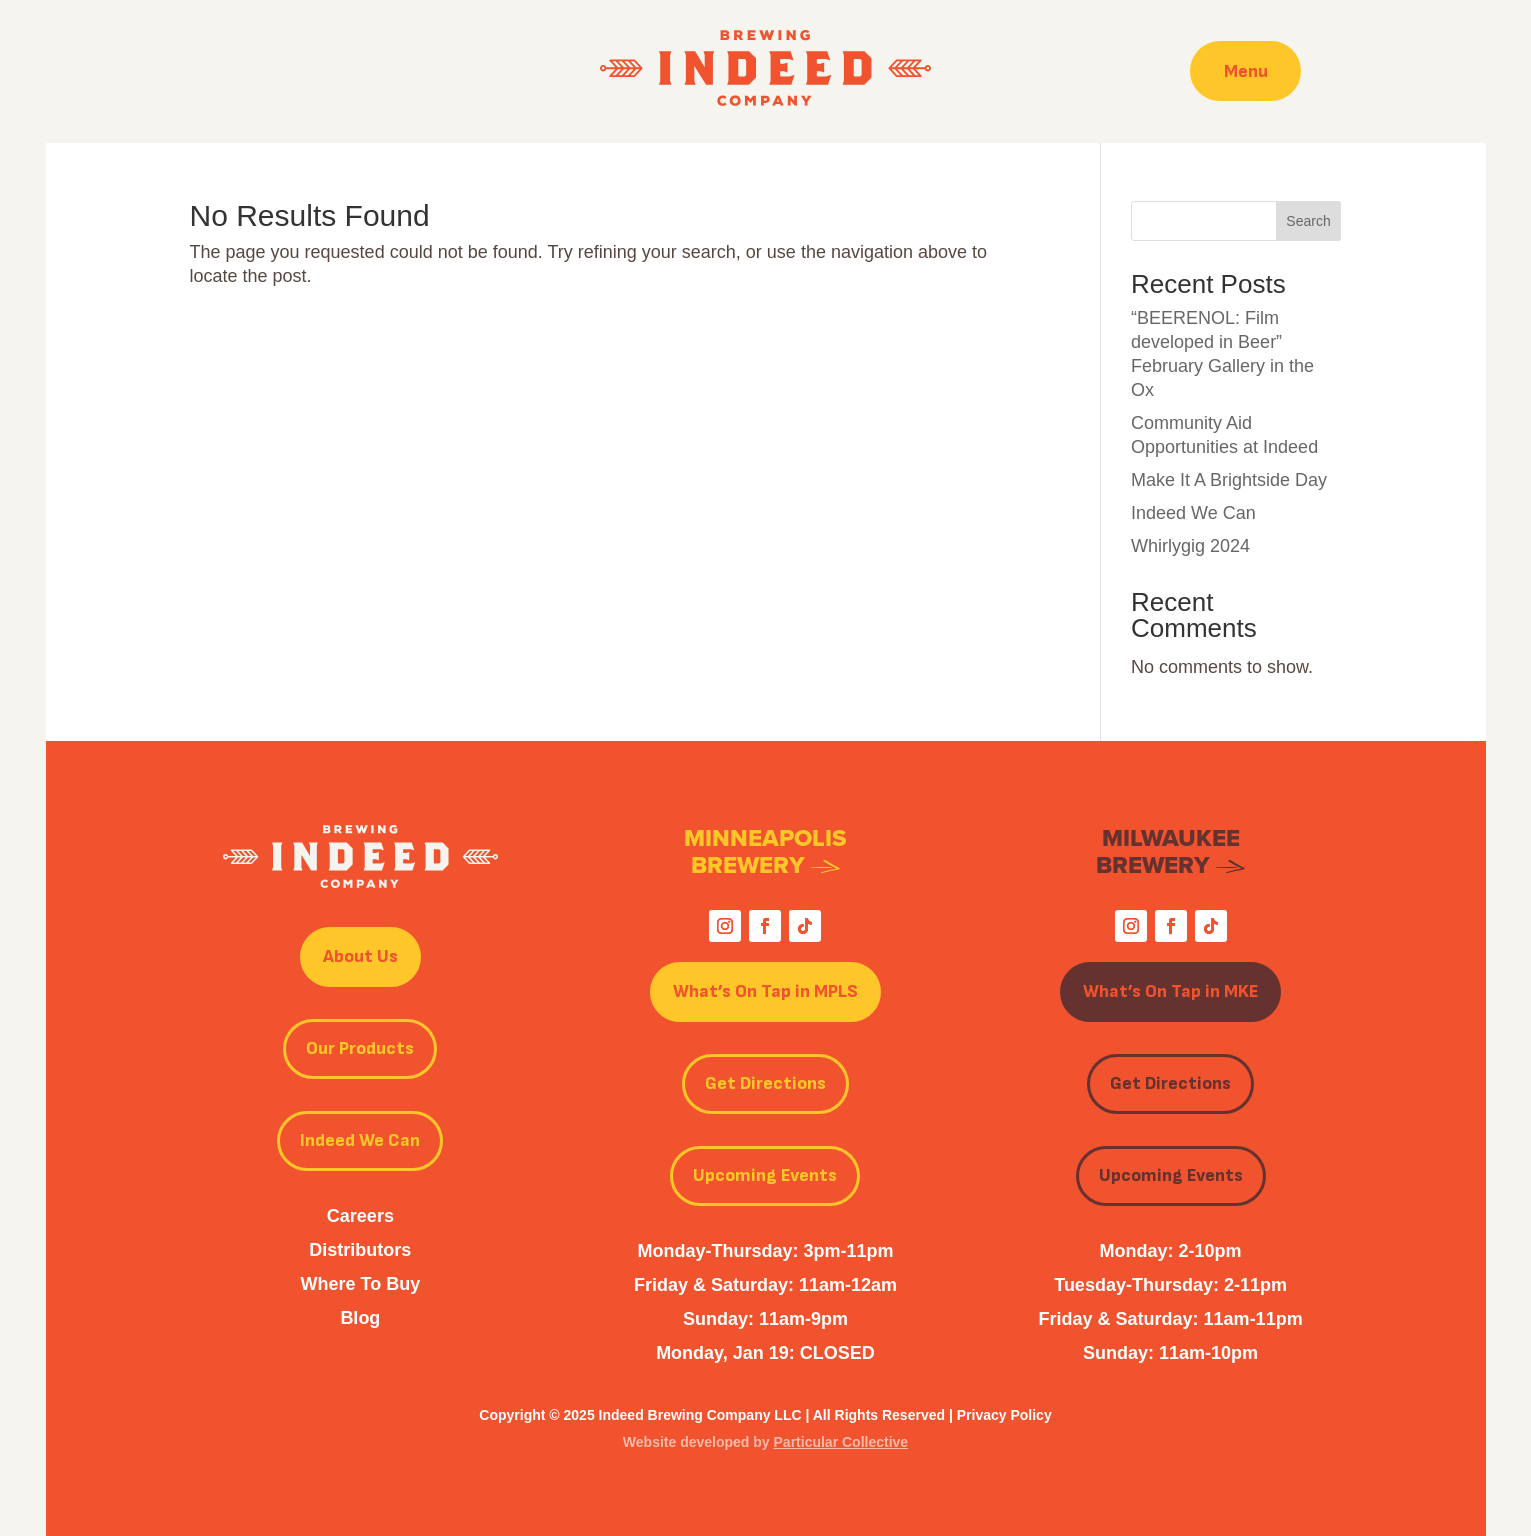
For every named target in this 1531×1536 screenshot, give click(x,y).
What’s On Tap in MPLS (765, 991)
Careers (360, 1216)
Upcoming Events (765, 1175)
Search (1308, 221)
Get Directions (765, 1083)
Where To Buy (361, 1284)
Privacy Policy (1004, 1415)
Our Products (360, 1048)
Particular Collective (841, 1442)
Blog (360, 1318)
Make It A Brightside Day (1229, 480)
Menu (1246, 70)
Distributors (360, 1250)
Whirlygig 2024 (1190, 546)
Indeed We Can (1193, 513)
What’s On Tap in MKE (1170, 991)
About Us (360, 956)
